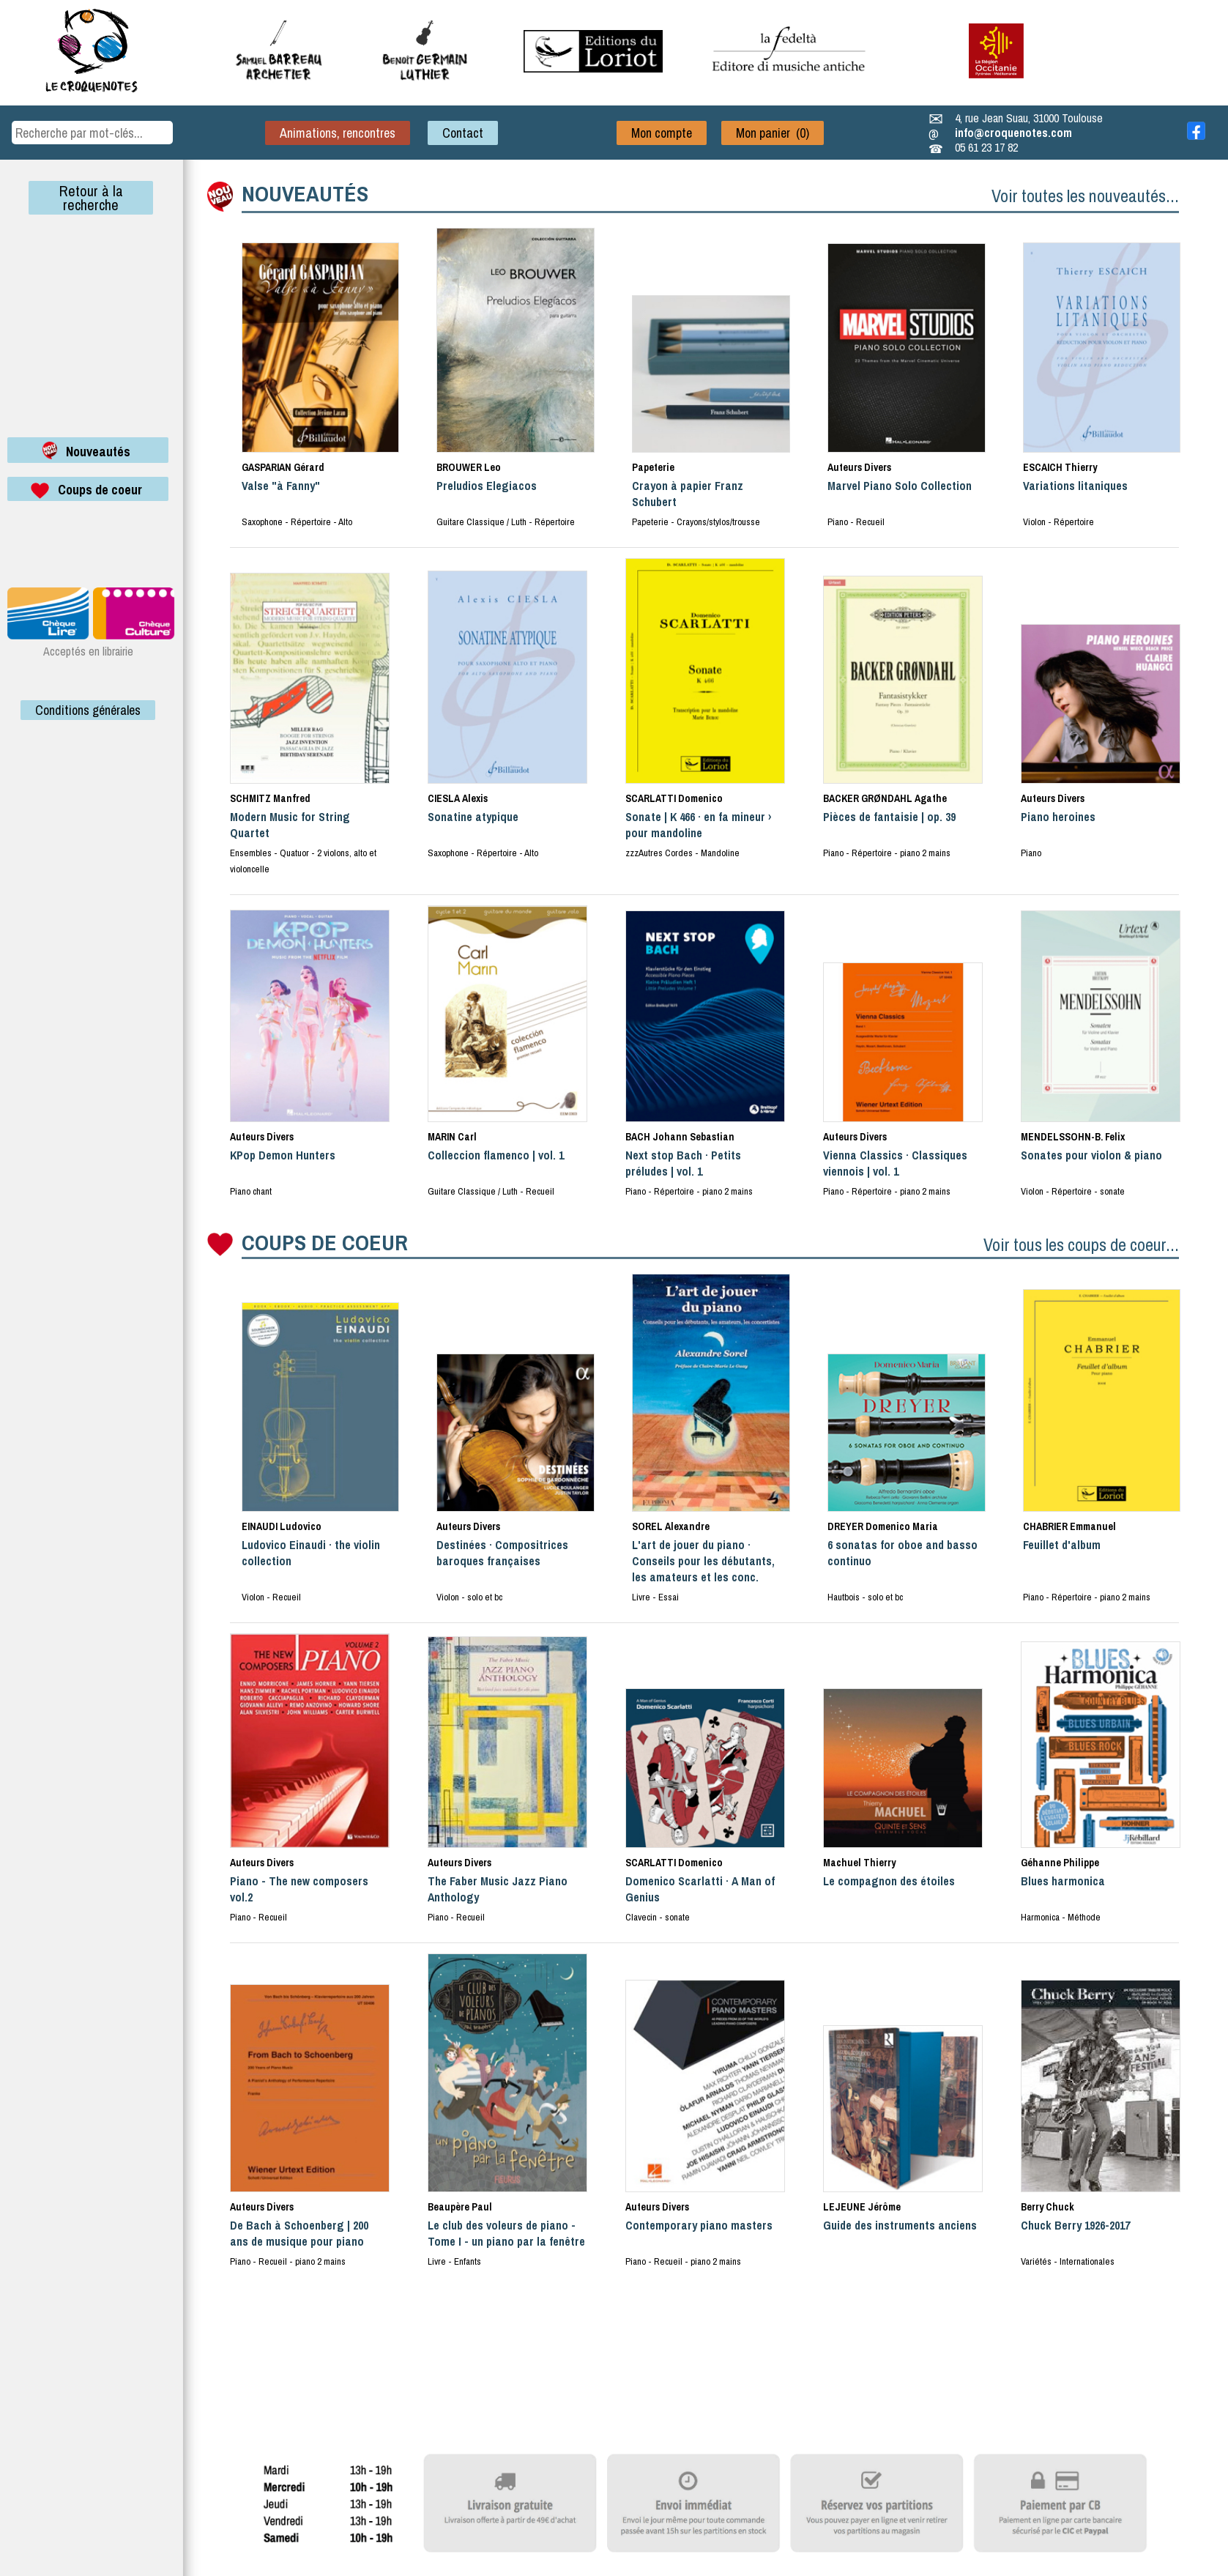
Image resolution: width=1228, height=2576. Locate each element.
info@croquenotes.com (1013, 133)
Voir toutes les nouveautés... (1085, 195)
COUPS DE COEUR (325, 1242)
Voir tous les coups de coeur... (1081, 1244)
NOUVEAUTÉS (305, 193)
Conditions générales (88, 710)
